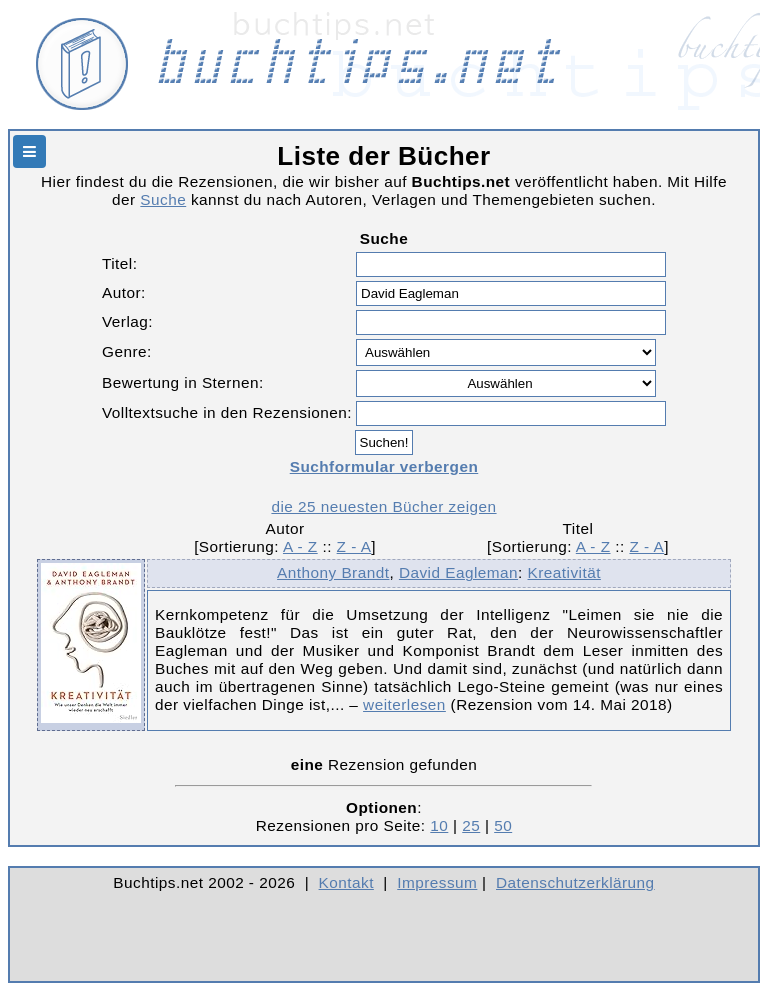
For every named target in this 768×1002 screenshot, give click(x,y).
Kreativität (564, 572)
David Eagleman (458, 572)
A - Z (300, 546)
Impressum (437, 882)
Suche (163, 199)
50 (503, 825)
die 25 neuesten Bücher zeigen (383, 506)
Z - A (354, 546)
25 (471, 825)
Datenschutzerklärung (575, 882)
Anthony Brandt (333, 572)
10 (439, 825)
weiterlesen (404, 704)
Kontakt (346, 882)
